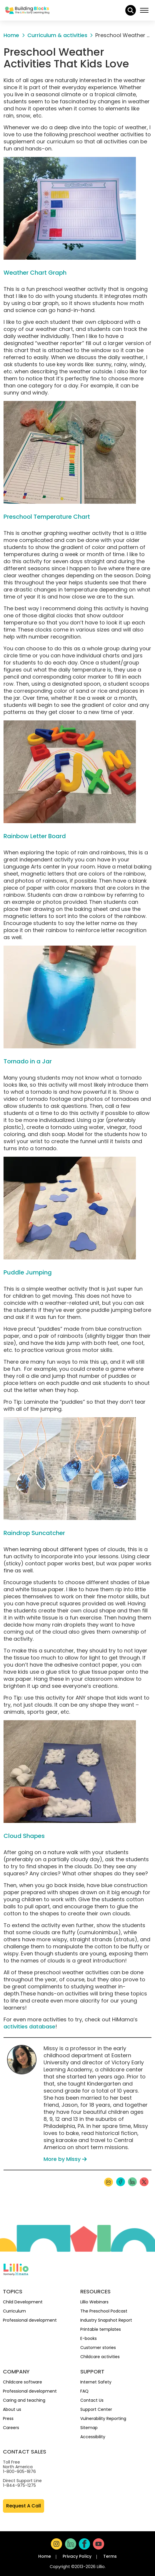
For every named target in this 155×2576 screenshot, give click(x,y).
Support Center (96, 2409)
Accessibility (92, 2437)
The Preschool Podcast (103, 2311)
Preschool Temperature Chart (47, 517)
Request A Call (23, 2505)
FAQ (84, 2391)
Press (8, 2418)
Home (44, 2556)
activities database (29, 2026)
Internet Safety (95, 2382)
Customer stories (98, 2347)
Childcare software (22, 2382)
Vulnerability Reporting (103, 2418)
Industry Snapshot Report (106, 2320)
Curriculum (14, 2311)
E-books (88, 2338)
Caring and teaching (24, 2400)
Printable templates (100, 2329)
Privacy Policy (77, 2556)
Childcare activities (100, 2357)
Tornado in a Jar (28, 1061)
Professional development (30, 2320)
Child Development (23, 2302)
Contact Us (92, 2400)
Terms (110, 2556)
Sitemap (89, 2428)
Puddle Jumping (28, 1272)
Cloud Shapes (24, 1836)
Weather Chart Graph (35, 272)
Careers (11, 2428)
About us (12, 2409)
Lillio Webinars (94, 2302)
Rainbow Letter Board (35, 836)
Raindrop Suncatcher (34, 1533)
